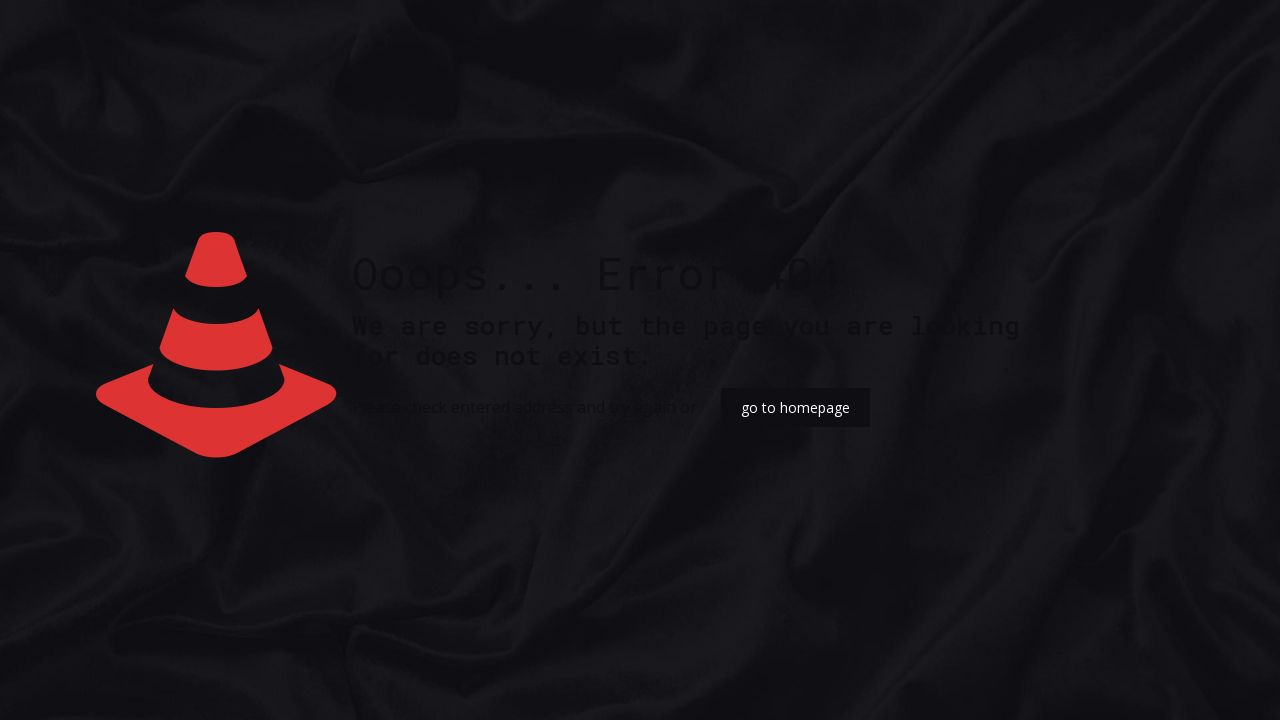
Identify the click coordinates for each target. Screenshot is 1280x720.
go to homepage (795, 407)
